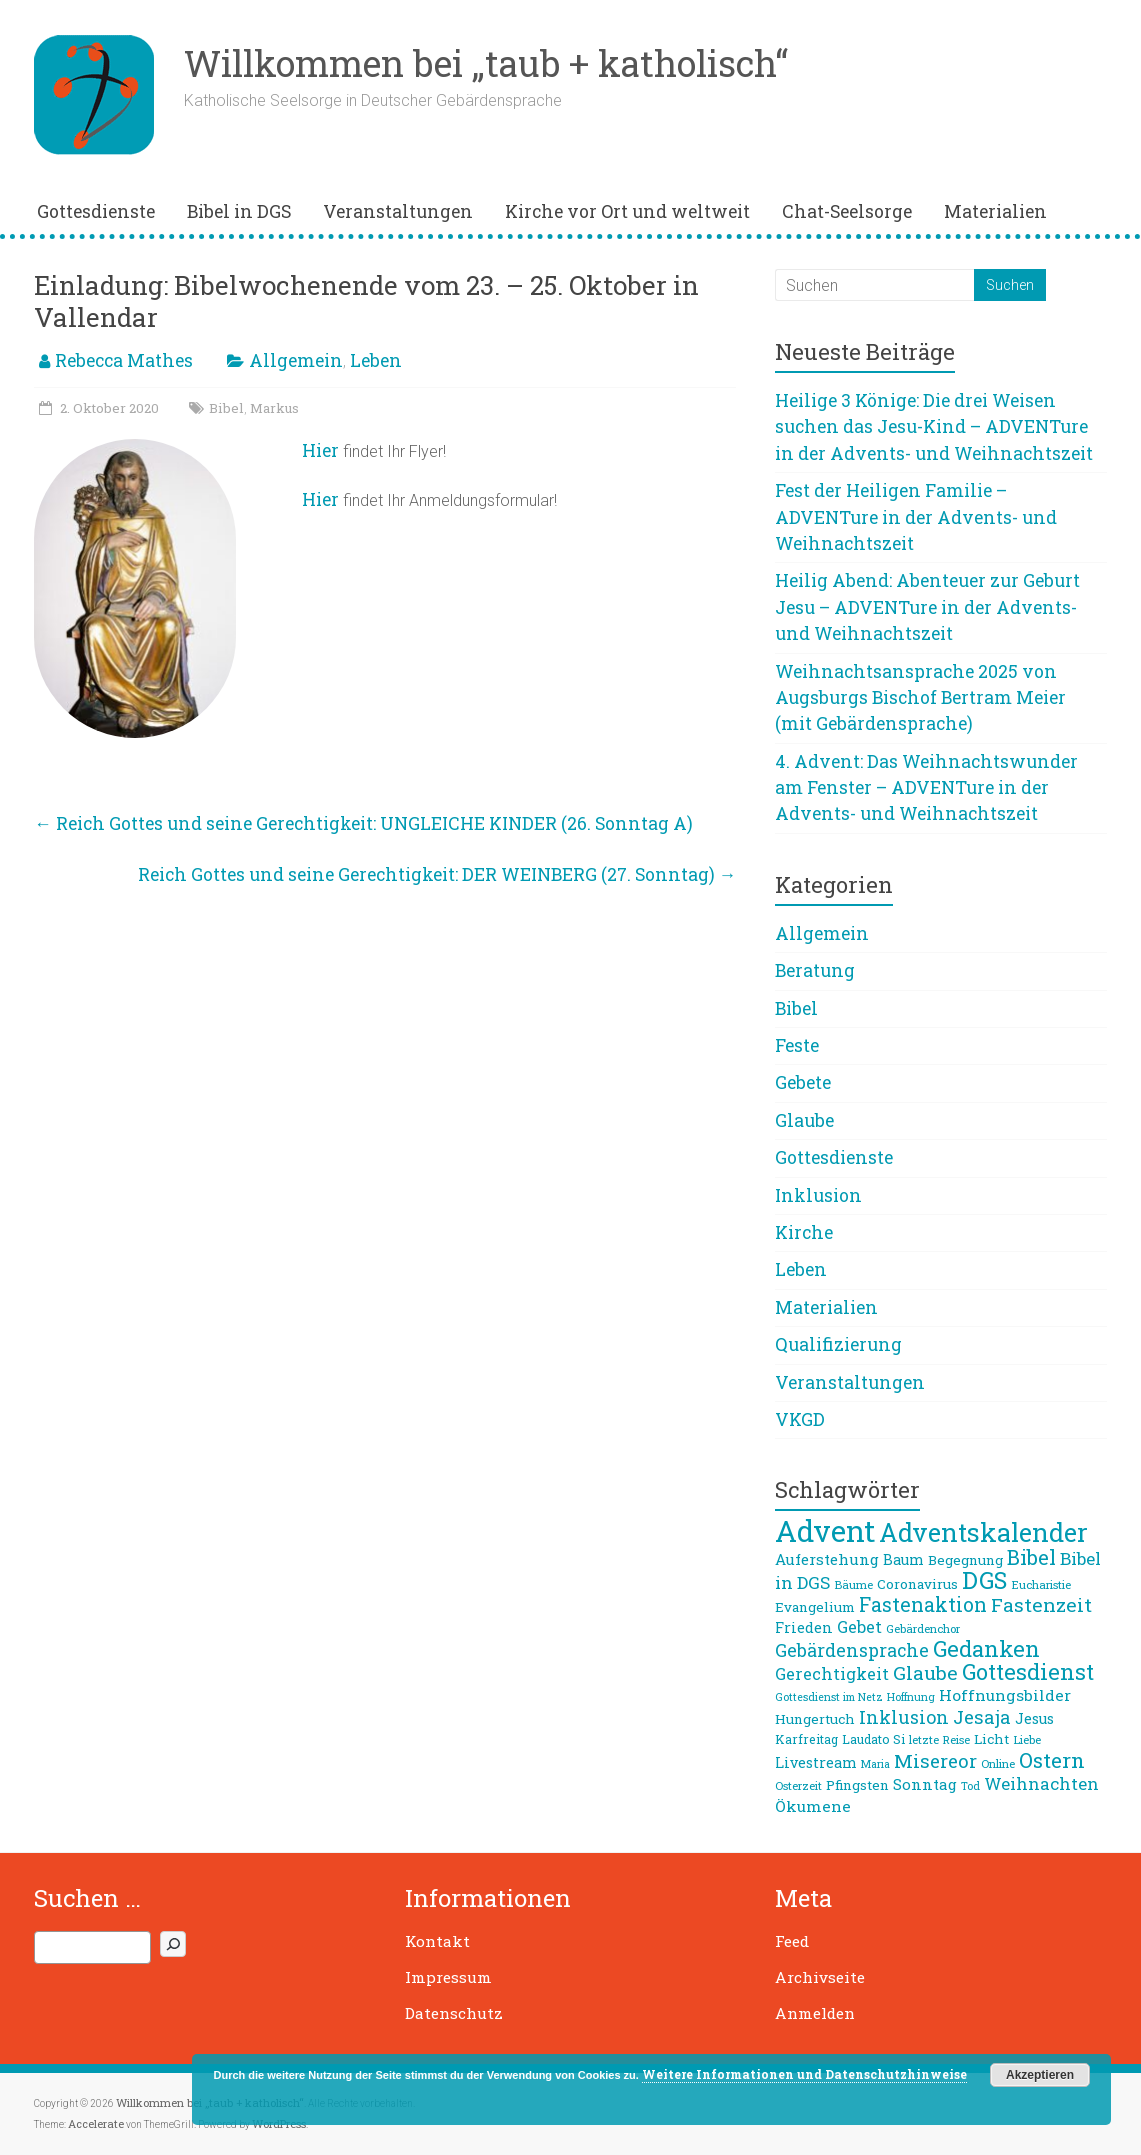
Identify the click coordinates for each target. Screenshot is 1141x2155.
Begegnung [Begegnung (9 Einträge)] (965, 1560)
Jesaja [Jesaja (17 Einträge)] (982, 1717)
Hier (320, 450)
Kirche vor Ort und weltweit (627, 211)
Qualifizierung (838, 1344)
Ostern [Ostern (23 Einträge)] (1052, 1760)
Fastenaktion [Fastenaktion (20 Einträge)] (923, 1604)
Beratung (815, 970)
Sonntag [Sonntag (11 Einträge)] (925, 1784)
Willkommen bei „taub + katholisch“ (486, 63)
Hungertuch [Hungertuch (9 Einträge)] (815, 1719)
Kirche (804, 1232)
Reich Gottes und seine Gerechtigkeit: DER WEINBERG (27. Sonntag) (437, 874)
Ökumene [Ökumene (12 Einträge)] (813, 1806)
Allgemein (296, 360)
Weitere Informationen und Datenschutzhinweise (804, 2074)
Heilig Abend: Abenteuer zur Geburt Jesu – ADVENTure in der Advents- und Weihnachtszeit (927, 607)
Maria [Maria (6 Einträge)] (875, 1764)
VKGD (800, 1419)
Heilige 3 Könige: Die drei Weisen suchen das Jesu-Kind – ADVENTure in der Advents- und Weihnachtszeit (934, 427)
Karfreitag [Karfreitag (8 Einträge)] (806, 1739)
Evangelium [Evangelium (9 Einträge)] (815, 1607)
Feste (797, 1045)
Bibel (226, 408)
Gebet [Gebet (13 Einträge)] (859, 1626)
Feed (792, 1941)
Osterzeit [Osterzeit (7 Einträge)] (798, 1785)
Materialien (995, 211)
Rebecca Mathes (124, 360)
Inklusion (818, 1195)
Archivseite (820, 1977)
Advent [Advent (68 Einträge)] (825, 1530)
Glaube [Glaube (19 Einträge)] (925, 1672)
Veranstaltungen (398, 211)
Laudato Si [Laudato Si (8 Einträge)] (873, 1739)
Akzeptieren (1040, 2075)
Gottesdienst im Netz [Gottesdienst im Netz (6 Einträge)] (829, 1697)
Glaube (804, 1120)
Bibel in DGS (239, 211)
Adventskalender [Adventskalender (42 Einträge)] (983, 1532)
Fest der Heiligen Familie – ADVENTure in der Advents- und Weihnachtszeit (916, 517)
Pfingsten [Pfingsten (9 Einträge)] (857, 1785)
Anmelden (815, 2013)
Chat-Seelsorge (847, 211)
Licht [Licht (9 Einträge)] (991, 1739)
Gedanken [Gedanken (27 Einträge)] (986, 1648)
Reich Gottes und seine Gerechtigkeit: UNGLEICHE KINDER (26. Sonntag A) (363, 823)
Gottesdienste (96, 211)
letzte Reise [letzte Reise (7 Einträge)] (939, 1739)
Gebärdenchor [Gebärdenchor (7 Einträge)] (923, 1628)
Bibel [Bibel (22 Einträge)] (1031, 1557)
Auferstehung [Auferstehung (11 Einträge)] (827, 1559)
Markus (274, 408)
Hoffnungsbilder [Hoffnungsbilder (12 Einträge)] (1005, 1695)
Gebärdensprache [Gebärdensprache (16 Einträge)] (852, 1650)
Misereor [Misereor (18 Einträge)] (935, 1760)
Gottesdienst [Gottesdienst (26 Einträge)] (1028, 1671)
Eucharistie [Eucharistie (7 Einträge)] (1041, 1584)
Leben (376, 360)
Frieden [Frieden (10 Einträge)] (804, 1627)
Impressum (448, 1977)
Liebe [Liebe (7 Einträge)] (1027, 1739)
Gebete (803, 1082)
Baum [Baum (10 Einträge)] (903, 1559)
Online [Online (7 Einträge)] (998, 1763)
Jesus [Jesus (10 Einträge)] (1034, 1718)
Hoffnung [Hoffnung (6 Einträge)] (911, 1697)
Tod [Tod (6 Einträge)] (970, 1786)
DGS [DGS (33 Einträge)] (984, 1579)
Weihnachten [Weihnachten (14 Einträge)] (1041, 1783)
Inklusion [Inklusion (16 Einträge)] (904, 1717)
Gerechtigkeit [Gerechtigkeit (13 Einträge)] (832, 1673)
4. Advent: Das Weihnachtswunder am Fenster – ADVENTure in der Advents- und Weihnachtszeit (926, 788)
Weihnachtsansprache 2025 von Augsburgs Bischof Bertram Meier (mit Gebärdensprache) (920, 698)
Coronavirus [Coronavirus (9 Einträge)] (917, 1584)
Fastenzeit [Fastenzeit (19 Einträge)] (1041, 1604)
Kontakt (437, 1941)
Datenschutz (454, 2013)
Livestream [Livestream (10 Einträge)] (816, 1762)
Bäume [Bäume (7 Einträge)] (853, 1584)
